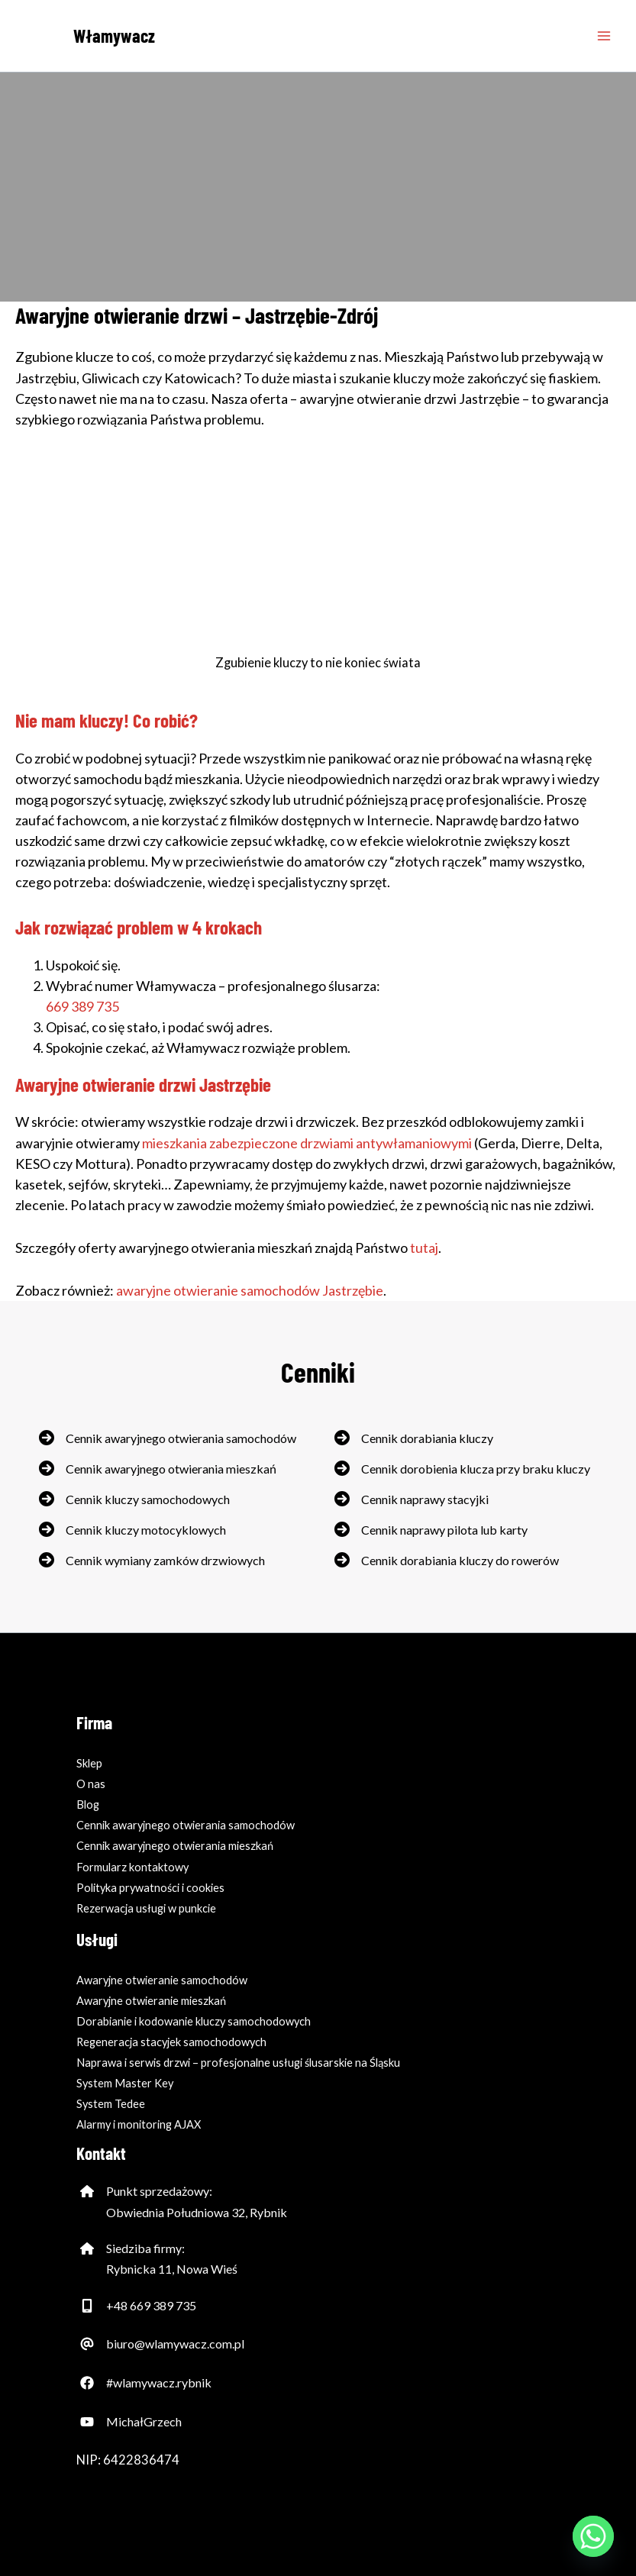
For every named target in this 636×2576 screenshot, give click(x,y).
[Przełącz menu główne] (603, 36)
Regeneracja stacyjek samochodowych (171, 2041)
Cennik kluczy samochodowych (148, 1499)
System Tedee (110, 2103)
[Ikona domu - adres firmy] (87, 2191)
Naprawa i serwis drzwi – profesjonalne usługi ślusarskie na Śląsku (238, 2062)
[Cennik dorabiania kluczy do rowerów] (446, 1559)
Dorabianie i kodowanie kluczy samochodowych (193, 2021)
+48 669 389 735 (151, 2305)
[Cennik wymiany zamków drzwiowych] (152, 1559)
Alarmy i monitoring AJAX (138, 2124)
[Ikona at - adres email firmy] (87, 2344)
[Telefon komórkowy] (87, 2305)
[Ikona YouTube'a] (87, 2421)
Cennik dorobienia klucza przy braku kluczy (475, 1468)
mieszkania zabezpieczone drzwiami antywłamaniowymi (307, 1143)
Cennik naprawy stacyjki (425, 1499)
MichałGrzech (144, 2421)
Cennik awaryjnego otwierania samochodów (181, 1438)
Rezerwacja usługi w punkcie (146, 1908)
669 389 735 (82, 1006)
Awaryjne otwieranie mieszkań (151, 2000)
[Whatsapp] (593, 2536)
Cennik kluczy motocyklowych (146, 1529)
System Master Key (124, 2083)
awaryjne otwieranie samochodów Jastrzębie (249, 1290)
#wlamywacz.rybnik (158, 2382)
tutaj (424, 1247)
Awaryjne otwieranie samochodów (161, 1980)
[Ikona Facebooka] (87, 2383)
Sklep (89, 1763)
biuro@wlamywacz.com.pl (175, 2343)
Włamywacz (114, 35)
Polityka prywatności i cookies (150, 1887)
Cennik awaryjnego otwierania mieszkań (171, 1468)
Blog (87, 1804)
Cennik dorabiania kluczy (427, 1438)
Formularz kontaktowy (132, 1867)
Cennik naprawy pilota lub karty (444, 1529)
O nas (90, 1783)
